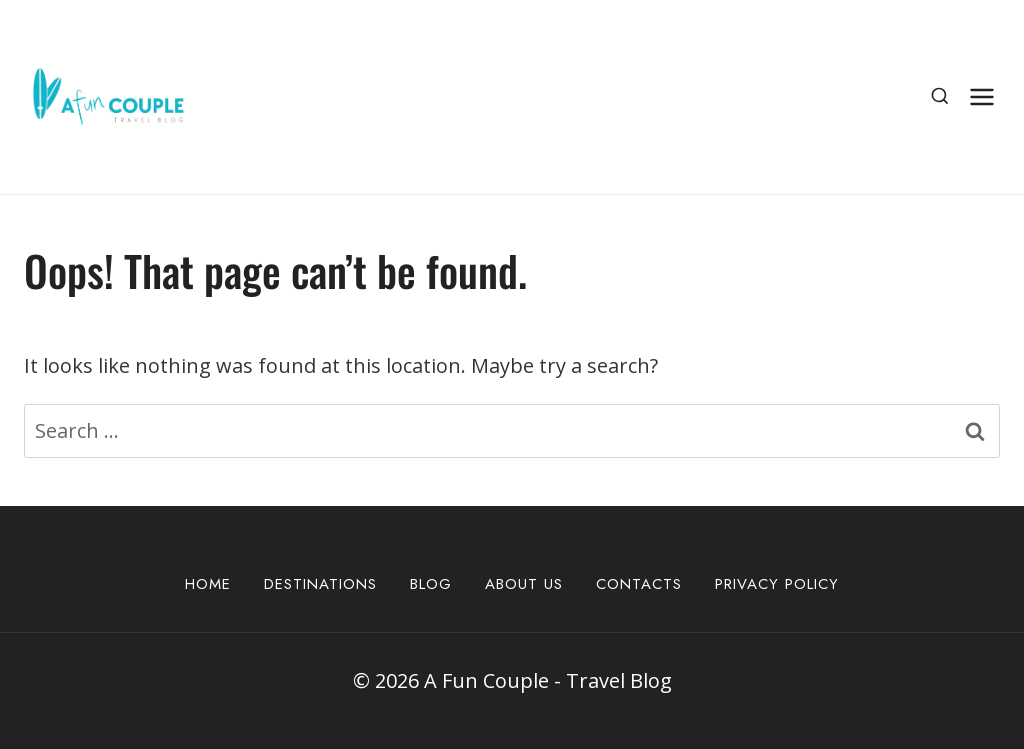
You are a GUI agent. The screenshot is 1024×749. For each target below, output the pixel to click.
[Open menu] (981, 96)
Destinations (320, 584)
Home (208, 584)
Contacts (639, 584)
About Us (524, 584)
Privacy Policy (777, 584)
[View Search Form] (940, 97)
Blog (431, 584)
